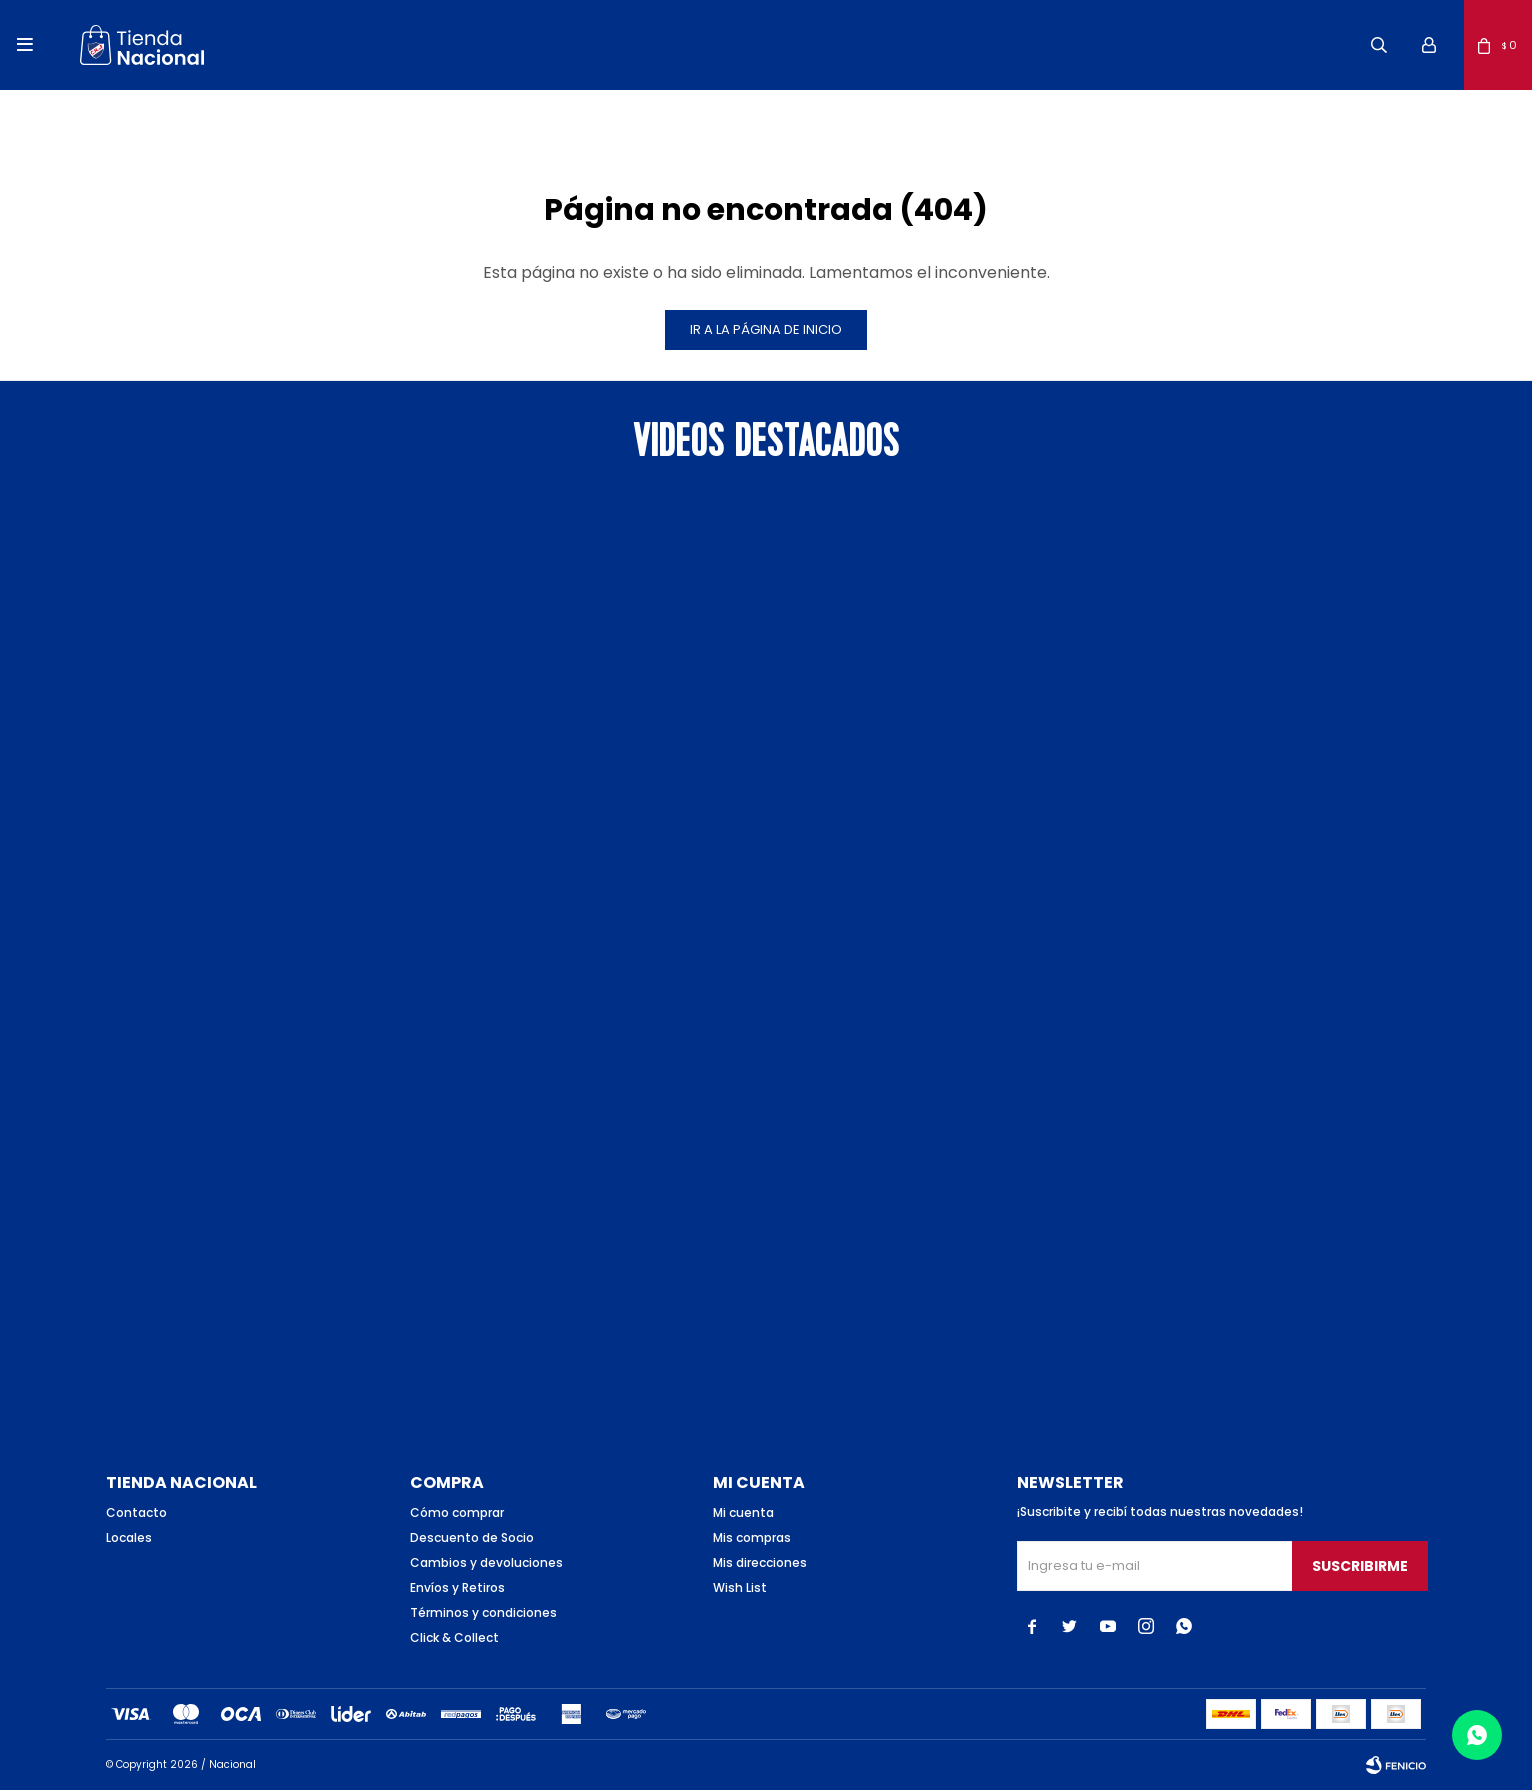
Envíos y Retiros (457, 1587)
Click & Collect (454, 1637)
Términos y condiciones (483, 1612)
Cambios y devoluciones (486, 1562)
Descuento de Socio (472, 1537)
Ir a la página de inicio (766, 329)
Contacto (136, 1512)
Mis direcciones (760, 1562)
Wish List (740, 1587)
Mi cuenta (743, 1512)
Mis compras (752, 1537)
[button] (1379, 45)
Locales (129, 1537)
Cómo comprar (457, 1512)
